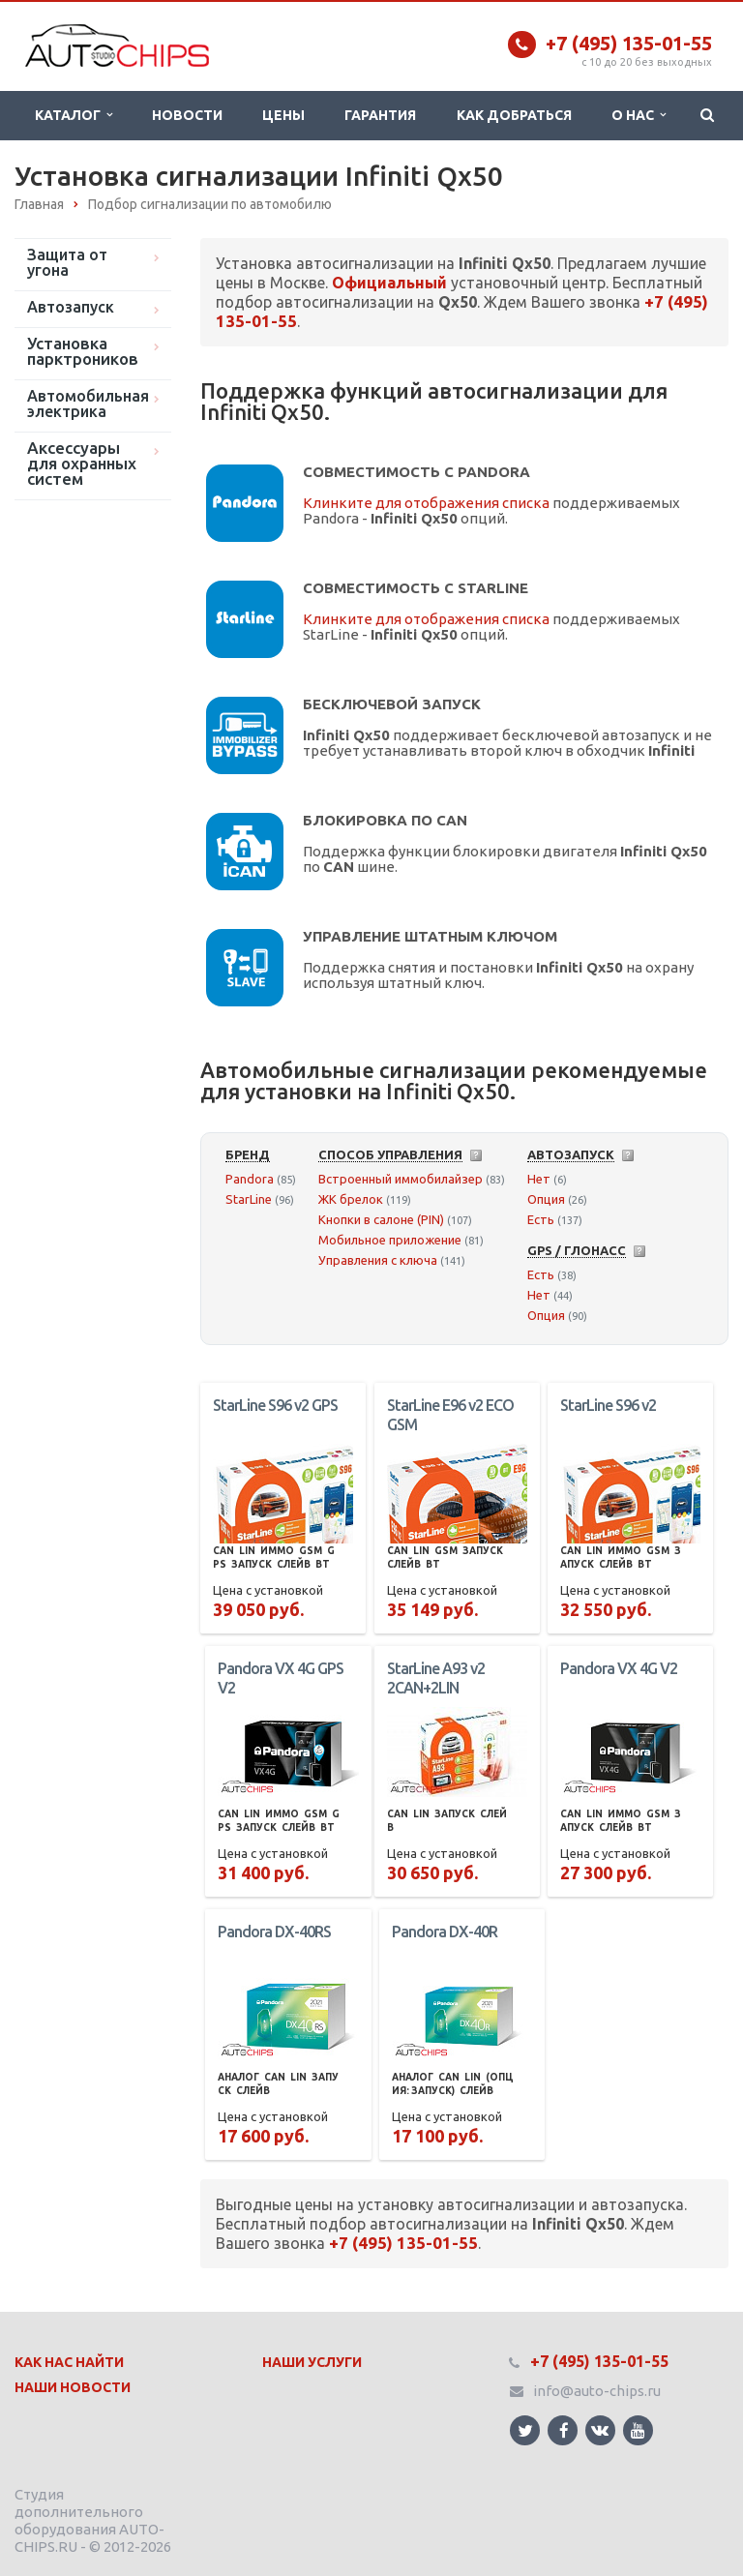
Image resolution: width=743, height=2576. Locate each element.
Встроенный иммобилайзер (400, 1178)
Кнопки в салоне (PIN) (381, 1219)
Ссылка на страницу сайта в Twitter (525, 2430)
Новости (187, 115)
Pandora (249, 1178)
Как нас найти (69, 2362)
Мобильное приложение (389, 1239)
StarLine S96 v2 (608, 1405)
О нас (638, 115)
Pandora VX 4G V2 (618, 1668)
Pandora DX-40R (444, 1931)
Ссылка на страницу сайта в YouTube (638, 2430)
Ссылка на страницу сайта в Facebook (564, 2430)
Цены (283, 115)
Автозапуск (70, 306)
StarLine (248, 1199)
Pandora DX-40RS (274, 1931)
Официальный (389, 282)
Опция (546, 1199)
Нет (538, 1178)
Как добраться (514, 115)
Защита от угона (67, 262)
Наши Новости (73, 2387)
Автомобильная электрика (88, 403)
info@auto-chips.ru (597, 2390)
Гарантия (380, 115)
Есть (540, 1219)
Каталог (73, 115)
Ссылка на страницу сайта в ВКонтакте (600, 2429)
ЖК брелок (350, 1199)
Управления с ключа (377, 1260)
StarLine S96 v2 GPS (275, 1405)
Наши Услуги (312, 2362)
